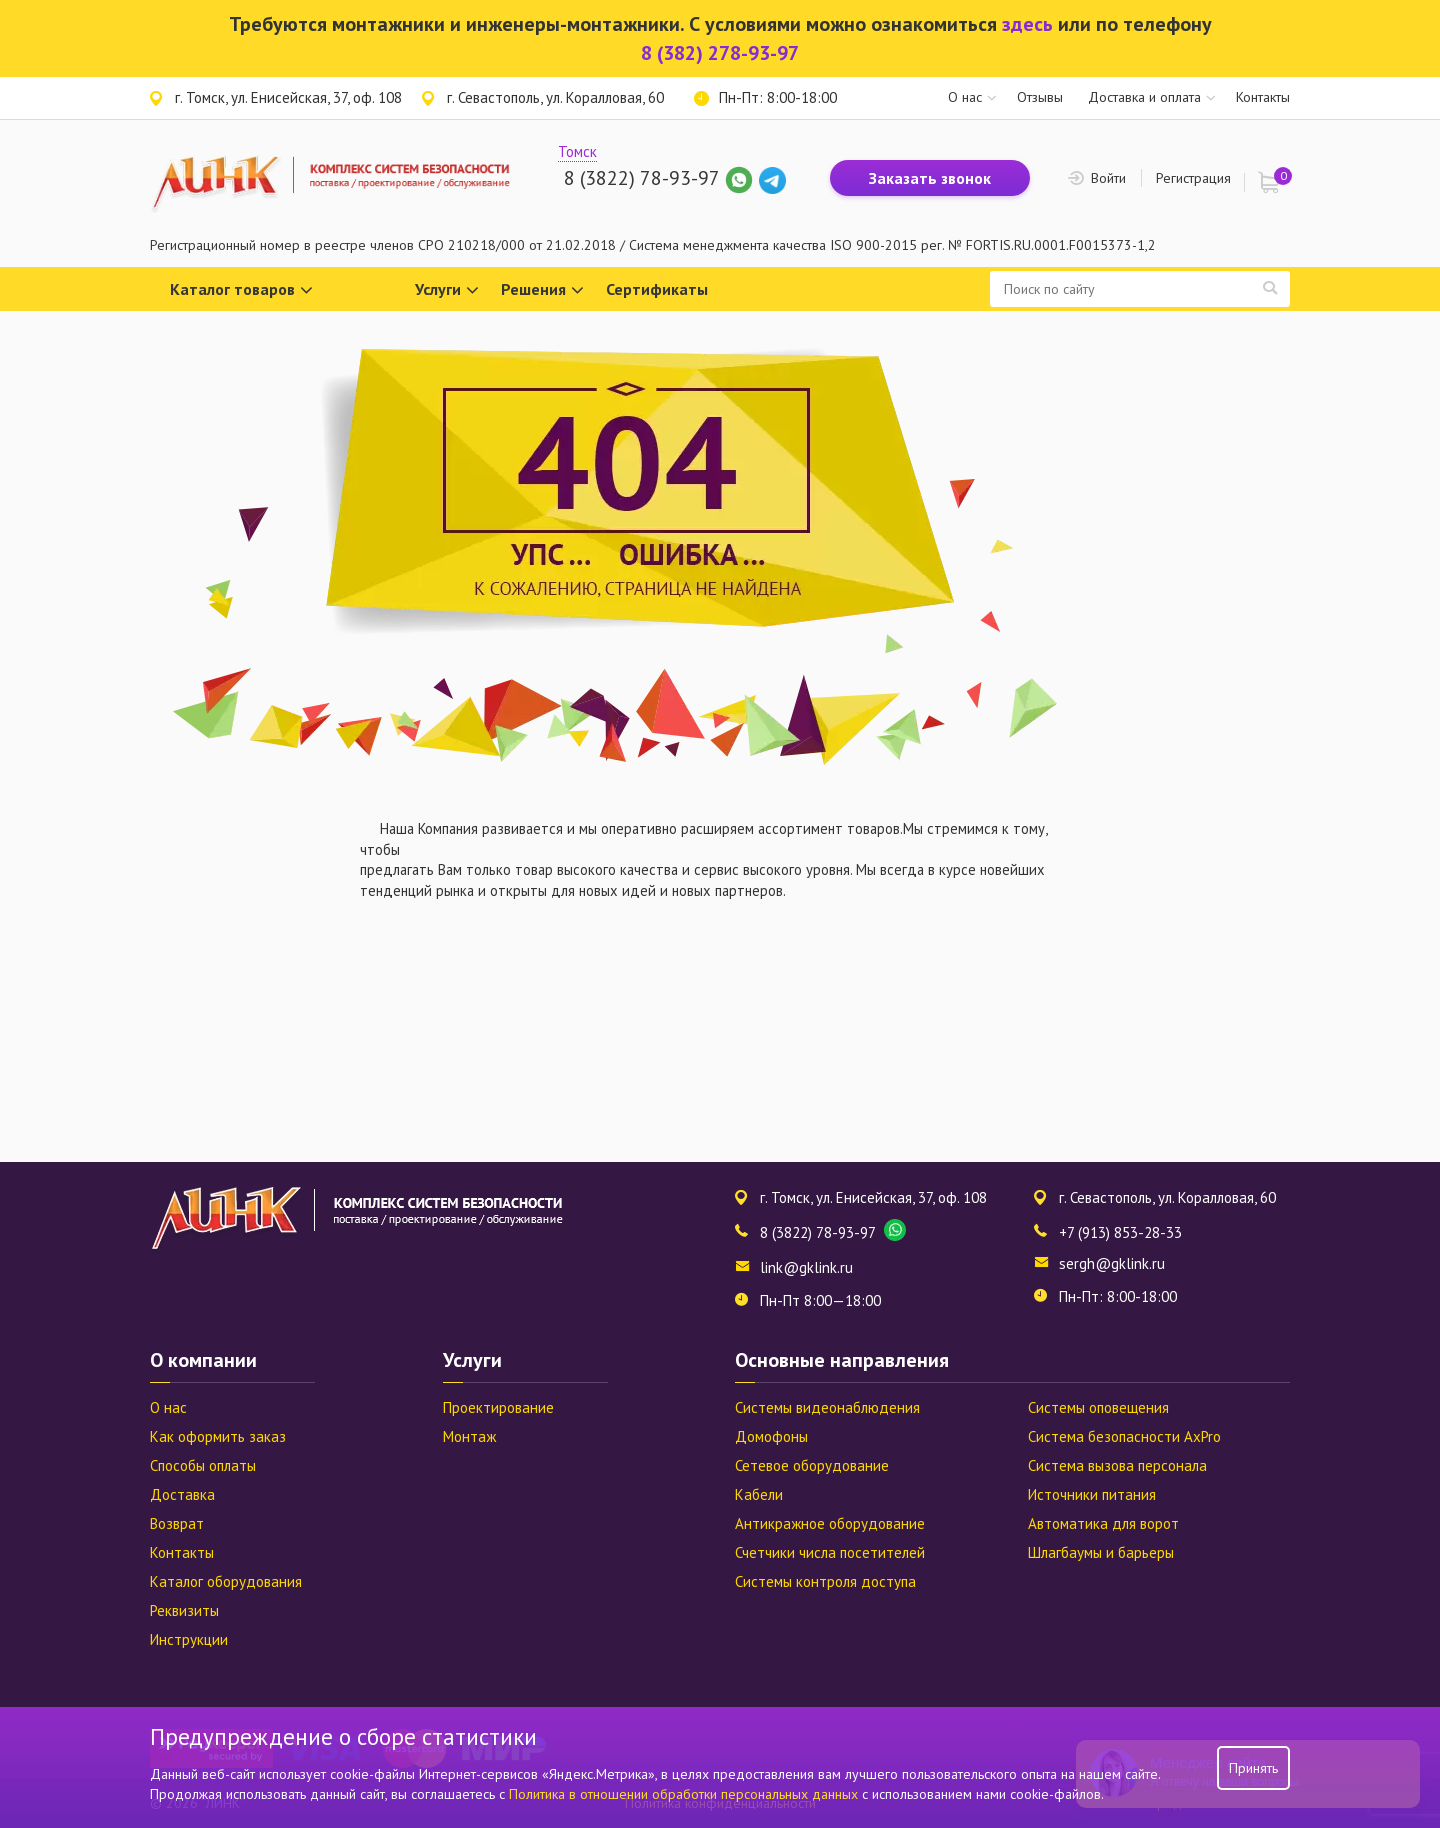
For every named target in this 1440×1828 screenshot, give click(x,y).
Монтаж (469, 1436)
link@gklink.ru (806, 1267)
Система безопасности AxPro (1124, 1436)
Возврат (177, 1523)
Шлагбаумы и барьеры (1101, 1552)
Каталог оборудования (226, 1581)
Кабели (759, 1494)
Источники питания (1092, 1494)
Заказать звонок (930, 178)
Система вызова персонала (1117, 1465)
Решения (542, 290)
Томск (577, 151)
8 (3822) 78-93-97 (641, 178)
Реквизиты (184, 1610)
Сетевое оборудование (812, 1465)
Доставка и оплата (1144, 97)
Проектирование (498, 1407)
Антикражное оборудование (830, 1523)
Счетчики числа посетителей (830, 1552)
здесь (1027, 24)
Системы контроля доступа (825, 1581)
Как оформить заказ (218, 1436)
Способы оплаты (203, 1465)
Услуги (447, 290)
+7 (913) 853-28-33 (1120, 1232)
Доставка (182, 1494)
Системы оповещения (1098, 1407)
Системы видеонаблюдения (827, 1407)
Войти (1108, 178)
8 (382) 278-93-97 (720, 53)
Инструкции (189, 1639)
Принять (1253, 1768)
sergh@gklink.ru (1112, 1263)
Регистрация (1193, 178)
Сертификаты (657, 289)
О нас (965, 97)
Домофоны (771, 1436)
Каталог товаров (241, 290)
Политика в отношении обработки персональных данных (685, 1794)
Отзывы (1040, 97)
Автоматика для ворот (1103, 1523)
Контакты (1263, 97)
